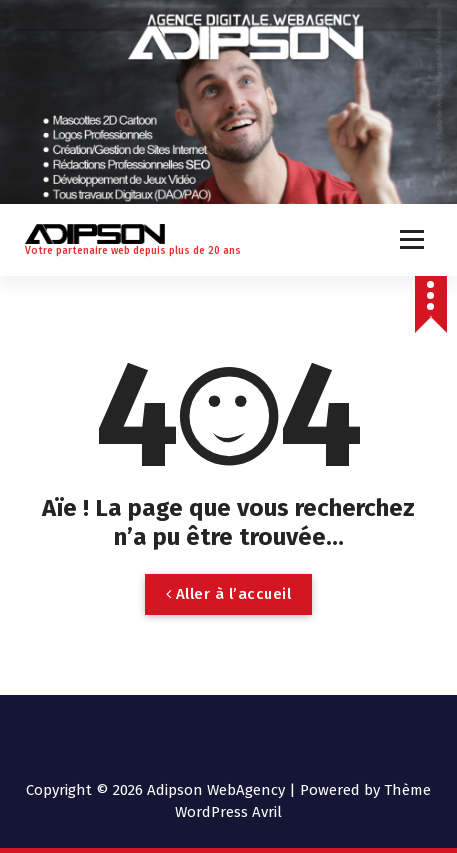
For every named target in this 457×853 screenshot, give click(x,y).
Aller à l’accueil (229, 594)
